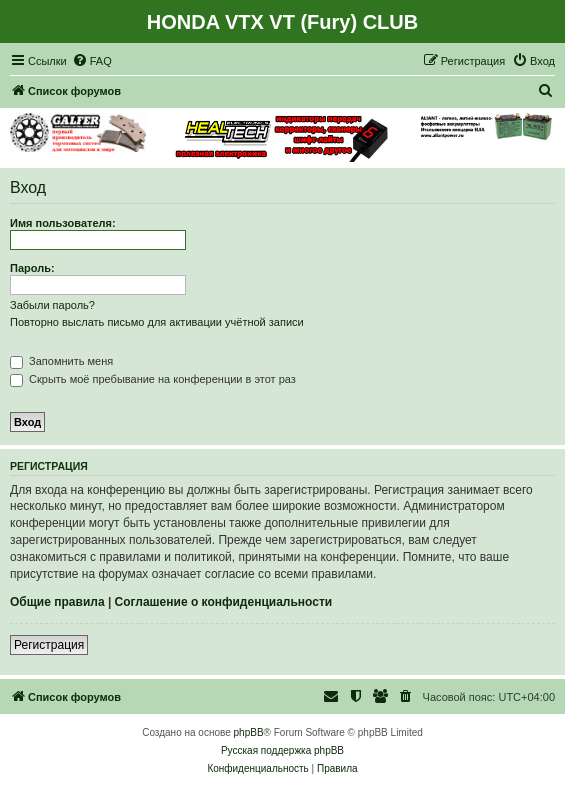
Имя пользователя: (63, 223)
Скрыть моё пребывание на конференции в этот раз (153, 379)
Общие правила (57, 602)
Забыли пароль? (52, 305)
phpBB (249, 732)
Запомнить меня (61, 361)
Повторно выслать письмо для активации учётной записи (157, 322)
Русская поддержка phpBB (282, 750)
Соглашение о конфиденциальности (224, 602)
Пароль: (32, 268)
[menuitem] (92, 61)
